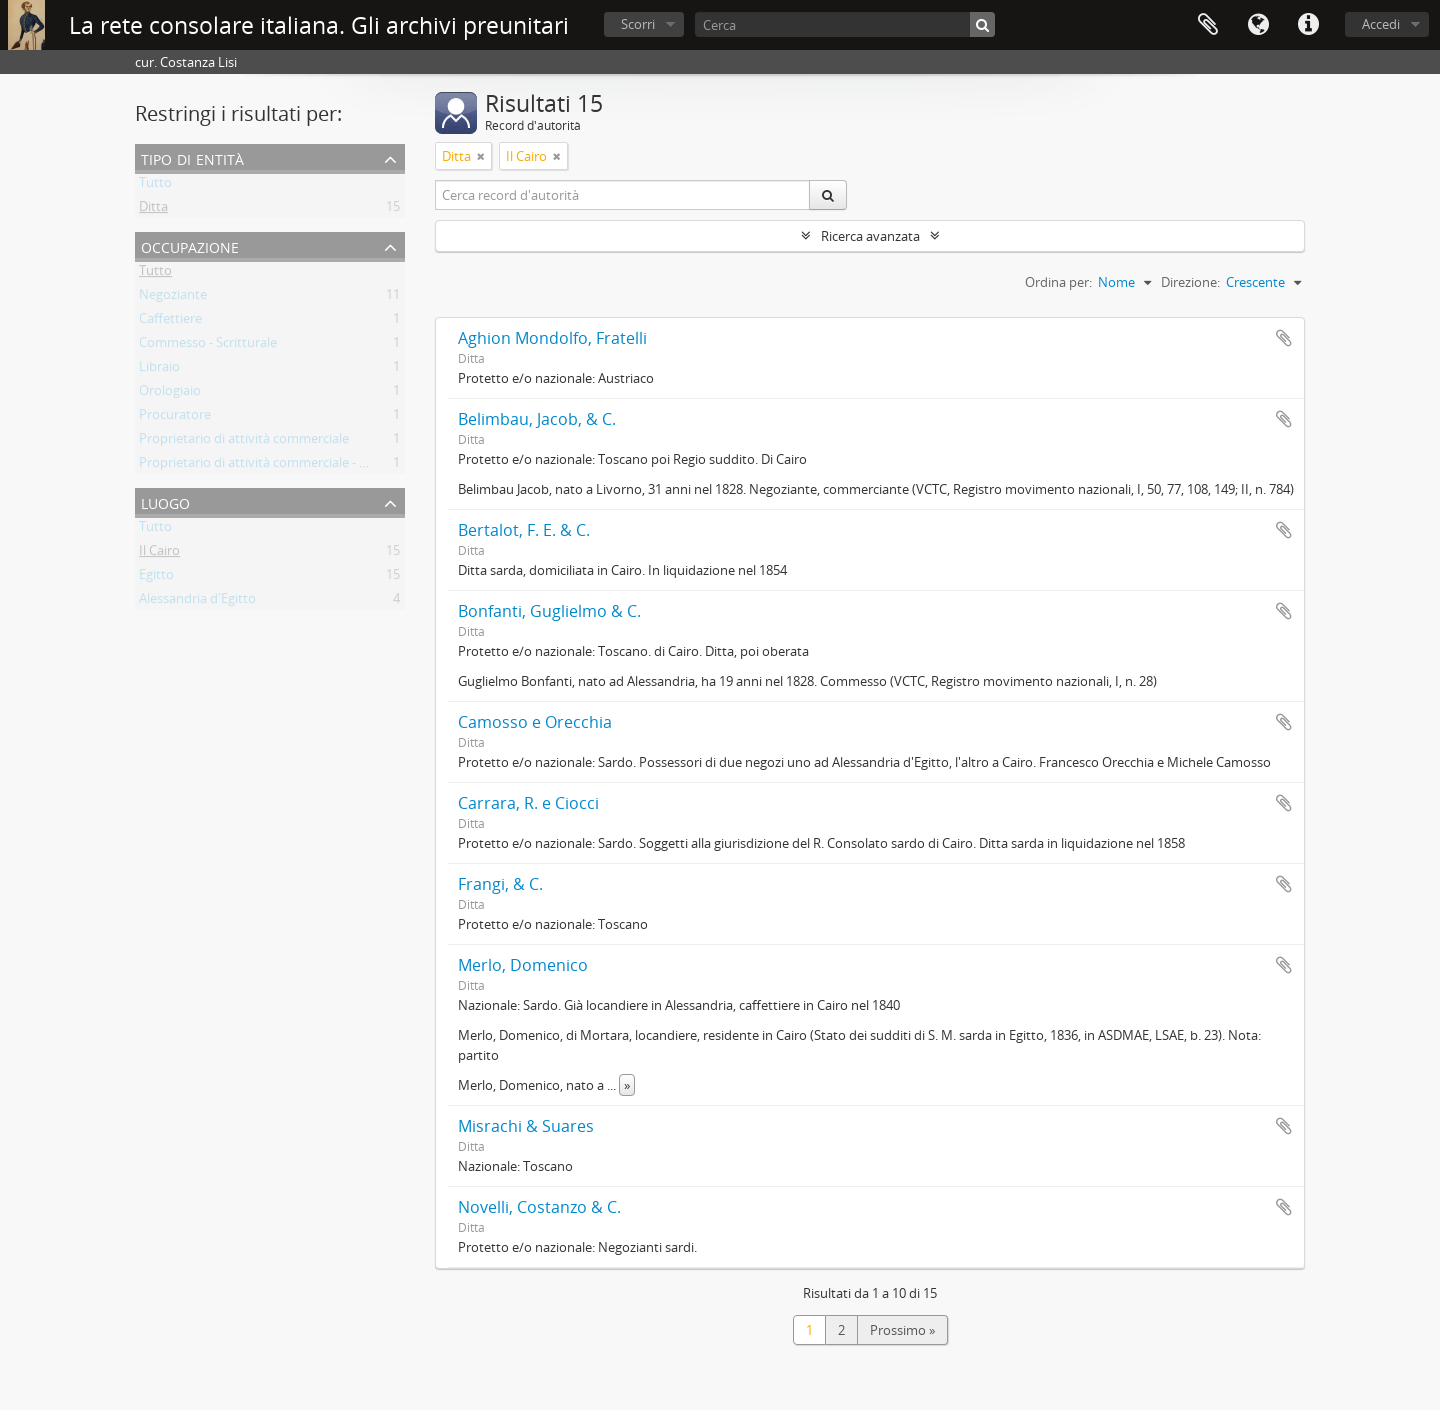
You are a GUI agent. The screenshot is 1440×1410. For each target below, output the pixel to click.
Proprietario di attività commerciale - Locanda (274, 466)
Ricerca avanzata (870, 236)
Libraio (159, 370)
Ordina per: (1058, 282)
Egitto (156, 578)
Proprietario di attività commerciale (244, 442)
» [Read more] (627, 1085)
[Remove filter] (481, 156)
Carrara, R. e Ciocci (528, 803)
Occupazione (190, 245)
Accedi (1381, 24)
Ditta (153, 210)
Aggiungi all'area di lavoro (1284, 338)
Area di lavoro (1208, 25)
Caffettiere (170, 322)
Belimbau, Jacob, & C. (537, 419)
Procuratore (175, 418)
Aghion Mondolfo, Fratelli (552, 338)
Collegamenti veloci (1308, 25)
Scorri (638, 24)
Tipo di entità (192, 157)
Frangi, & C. (500, 884)
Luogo (165, 501)
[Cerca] (845, 24)
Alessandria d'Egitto (197, 602)
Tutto (155, 186)
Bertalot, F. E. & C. (524, 530)
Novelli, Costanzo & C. (539, 1207)
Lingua (1258, 25)
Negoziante (173, 298)
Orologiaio (170, 394)
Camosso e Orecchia (535, 722)
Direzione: (1190, 282)
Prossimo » (902, 1330)
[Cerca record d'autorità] (623, 195)
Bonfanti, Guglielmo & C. (549, 611)
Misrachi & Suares (526, 1126)
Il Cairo (159, 554)
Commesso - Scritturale (208, 346)
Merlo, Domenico (523, 965)
